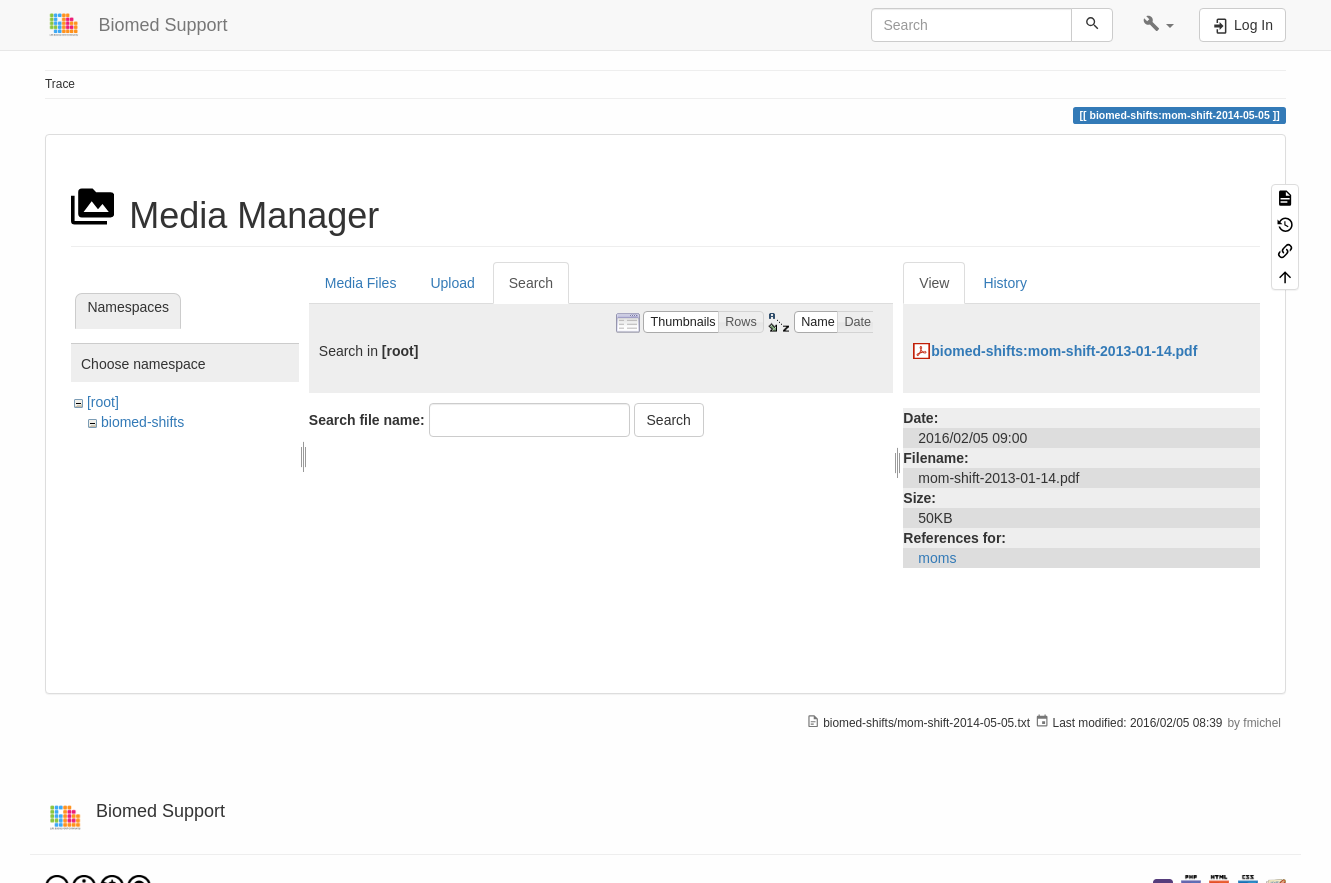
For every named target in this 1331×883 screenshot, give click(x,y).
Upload (452, 283)
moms (937, 558)
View (934, 283)
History (1005, 283)
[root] (103, 402)
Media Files (361, 283)
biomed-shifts (142, 422)
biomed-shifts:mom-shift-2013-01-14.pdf (1064, 351)
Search (531, 283)
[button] (1158, 25)
